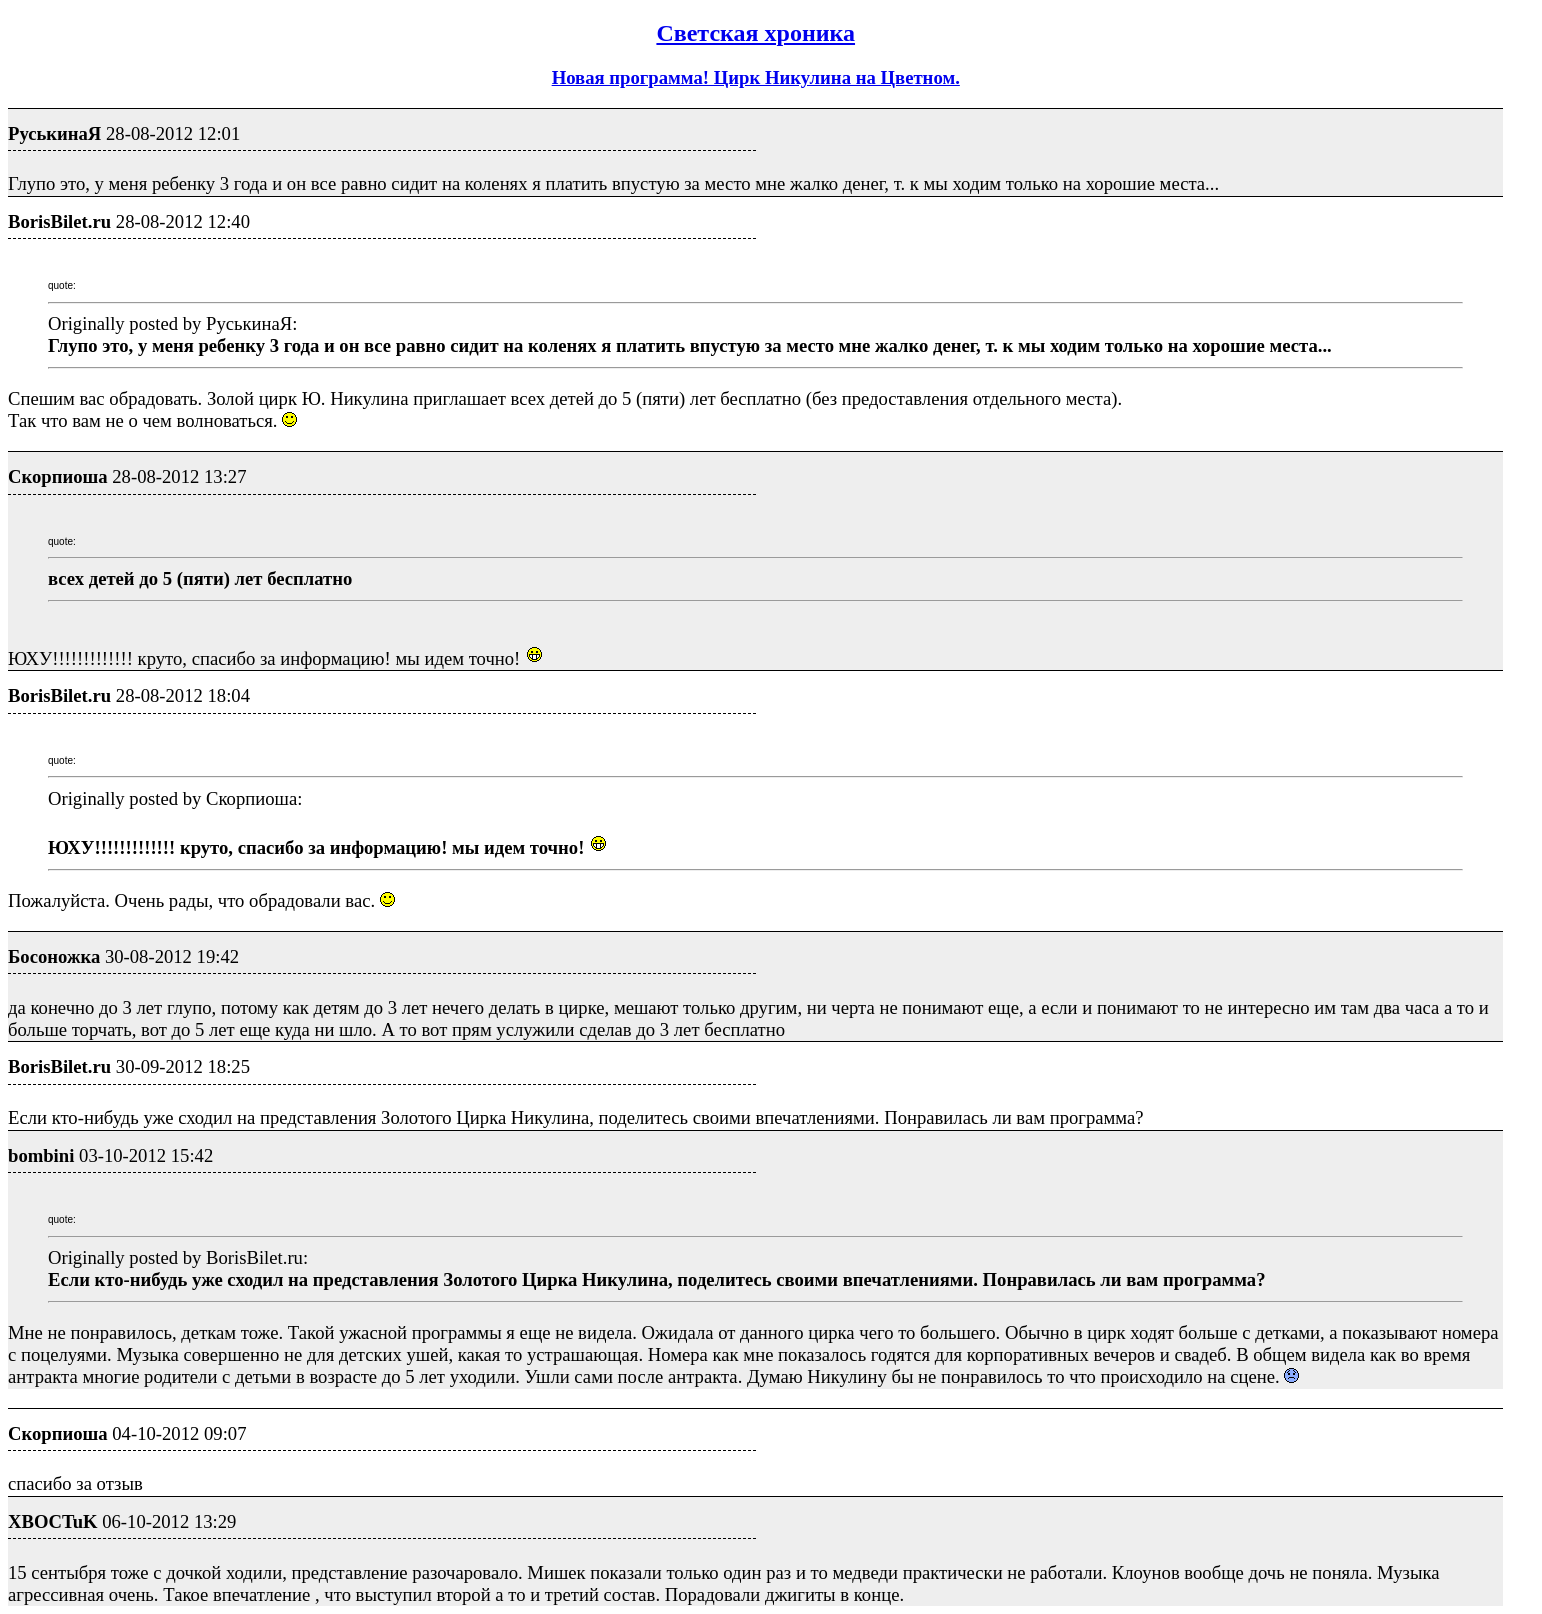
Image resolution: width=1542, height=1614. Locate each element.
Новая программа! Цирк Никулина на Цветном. (756, 77)
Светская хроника (755, 33)
